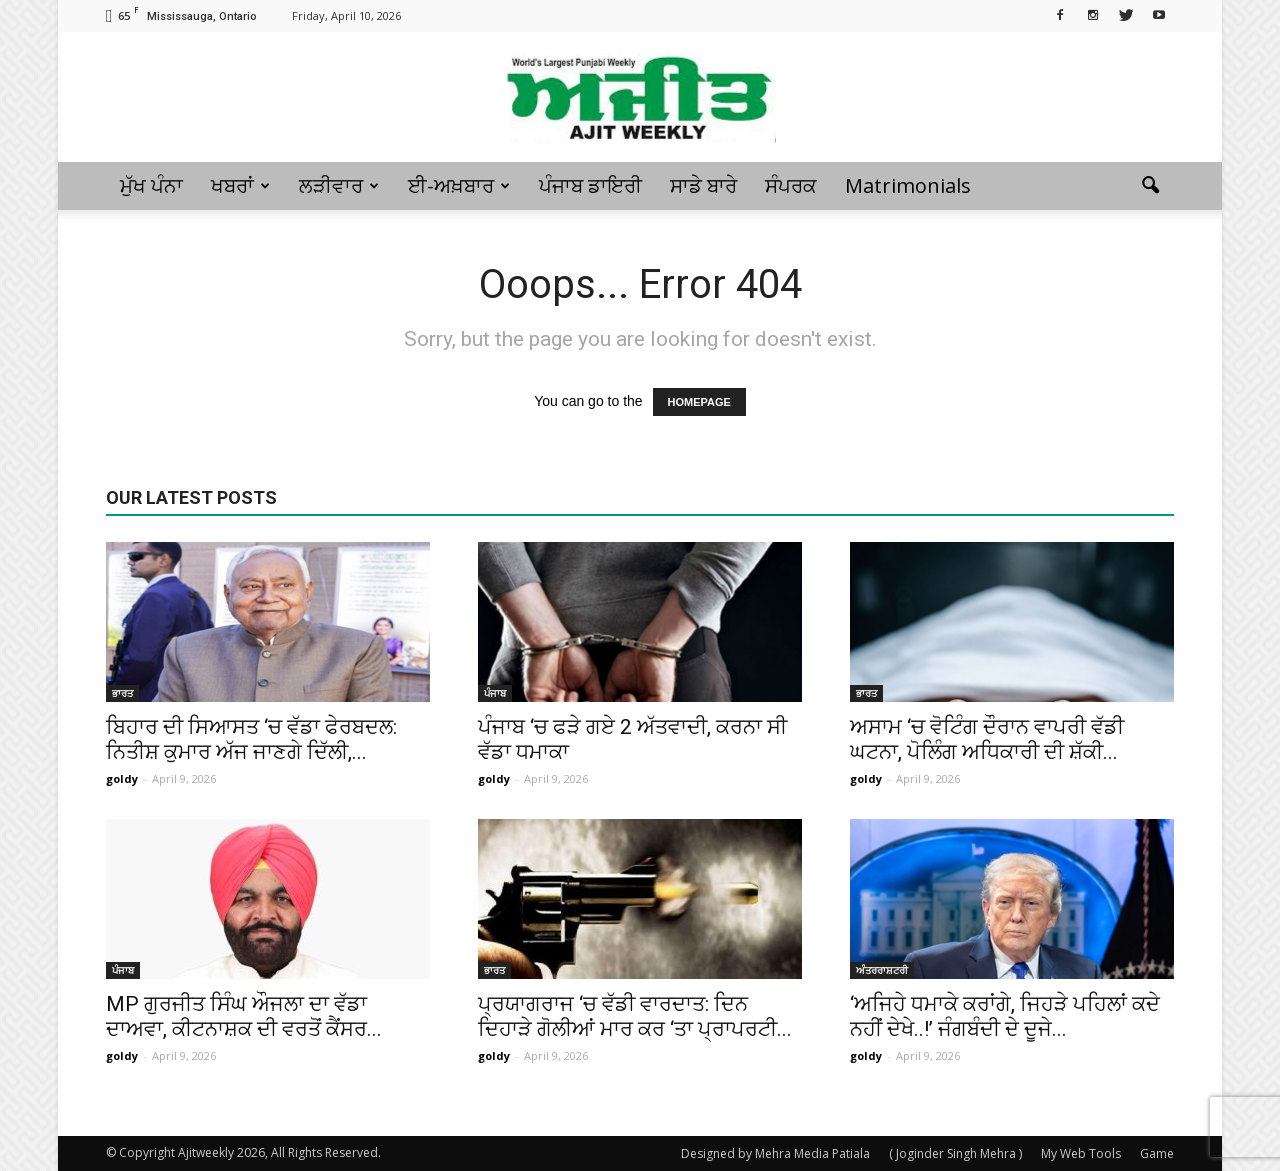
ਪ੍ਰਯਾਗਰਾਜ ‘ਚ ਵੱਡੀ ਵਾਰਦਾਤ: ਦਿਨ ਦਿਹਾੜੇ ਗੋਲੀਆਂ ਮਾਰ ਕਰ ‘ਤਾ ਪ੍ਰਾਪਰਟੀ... (635, 1016)
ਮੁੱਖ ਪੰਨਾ (151, 185)
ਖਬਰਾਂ (240, 185)
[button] (1150, 186)
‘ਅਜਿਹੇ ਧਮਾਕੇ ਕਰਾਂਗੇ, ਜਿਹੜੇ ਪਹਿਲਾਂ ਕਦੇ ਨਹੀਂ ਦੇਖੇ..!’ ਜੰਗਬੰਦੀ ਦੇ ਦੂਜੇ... (1005, 1016)
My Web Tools (1081, 1153)
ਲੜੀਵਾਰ (339, 185)
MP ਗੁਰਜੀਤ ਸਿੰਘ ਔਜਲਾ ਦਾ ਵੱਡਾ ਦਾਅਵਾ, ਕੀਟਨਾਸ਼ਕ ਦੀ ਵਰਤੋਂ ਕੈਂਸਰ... (244, 1016)
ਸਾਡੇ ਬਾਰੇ (703, 185)
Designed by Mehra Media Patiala (775, 1153)
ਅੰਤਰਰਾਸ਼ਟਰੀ (882, 970)
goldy (122, 778)
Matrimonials (908, 185)
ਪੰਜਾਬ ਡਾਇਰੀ (590, 185)
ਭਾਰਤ (122, 693)
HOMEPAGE (699, 402)
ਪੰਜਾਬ (495, 693)
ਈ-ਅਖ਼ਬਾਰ (459, 185)
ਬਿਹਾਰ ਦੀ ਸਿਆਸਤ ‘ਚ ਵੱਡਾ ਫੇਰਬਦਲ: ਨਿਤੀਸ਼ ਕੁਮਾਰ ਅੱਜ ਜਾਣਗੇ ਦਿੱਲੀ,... (251, 739)
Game (1157, 1153)
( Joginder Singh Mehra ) (955, 1153)
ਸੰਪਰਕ (791, 185)
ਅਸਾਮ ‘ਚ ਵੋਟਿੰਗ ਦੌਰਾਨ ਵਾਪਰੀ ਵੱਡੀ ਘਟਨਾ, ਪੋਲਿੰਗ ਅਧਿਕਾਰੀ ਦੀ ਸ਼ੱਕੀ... (987, 739)
